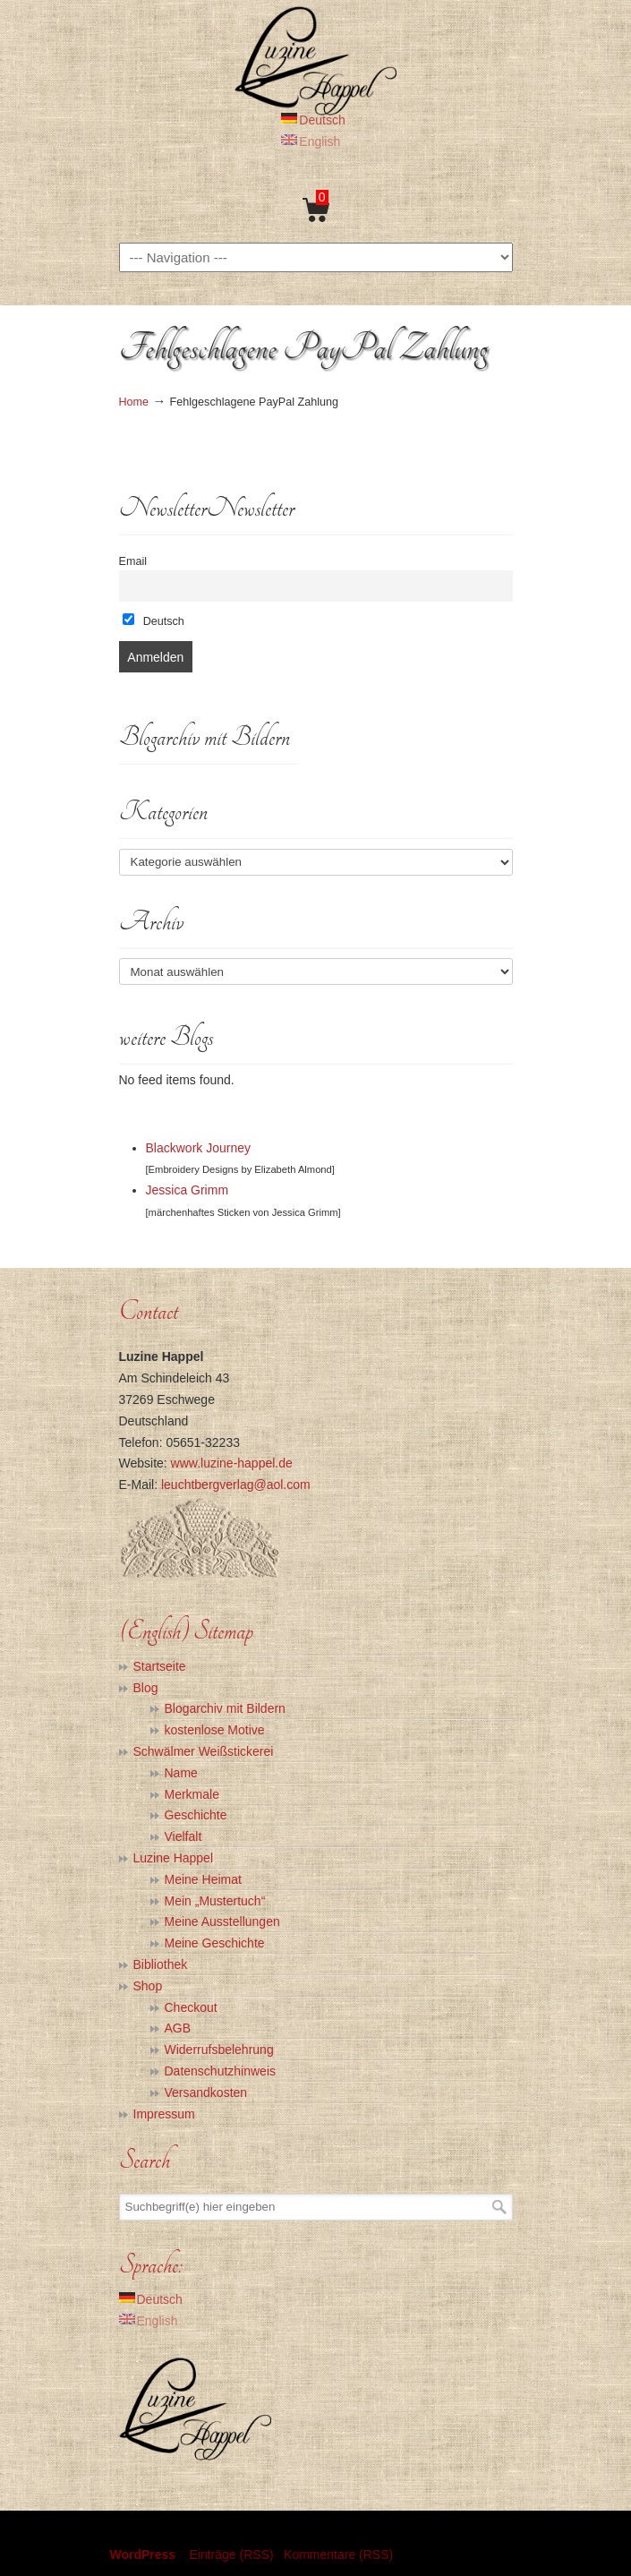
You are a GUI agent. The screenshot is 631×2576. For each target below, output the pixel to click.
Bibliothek (160, 1964)
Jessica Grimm (187, 1190)
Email (133, 561)
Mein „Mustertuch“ (215, 1901)
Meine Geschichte (215, 1943)
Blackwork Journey (199, 1148)
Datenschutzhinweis (221, 2071)
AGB (178, 2028)
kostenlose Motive (215, 1730)
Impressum (164, 2114)
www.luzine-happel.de (232, 1463)
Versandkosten (206, 2092)
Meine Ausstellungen (222, 1921)
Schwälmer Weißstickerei (203, 1751)
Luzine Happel (316, 60)
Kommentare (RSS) (338, 2554)
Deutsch (153, 620)
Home (134, 402)
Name (181, 1773)
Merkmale (192, 1794)
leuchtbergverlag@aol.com (236, 1484)
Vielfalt (183, 1836)
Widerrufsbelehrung (219, 2049)
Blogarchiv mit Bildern (225, 1708)
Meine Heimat (203, 1879)
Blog (145, 1688)
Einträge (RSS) (231, 2554)
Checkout (191, 2007)
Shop (148, 1986)
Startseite (159, 1666)
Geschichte (196, 1815)
